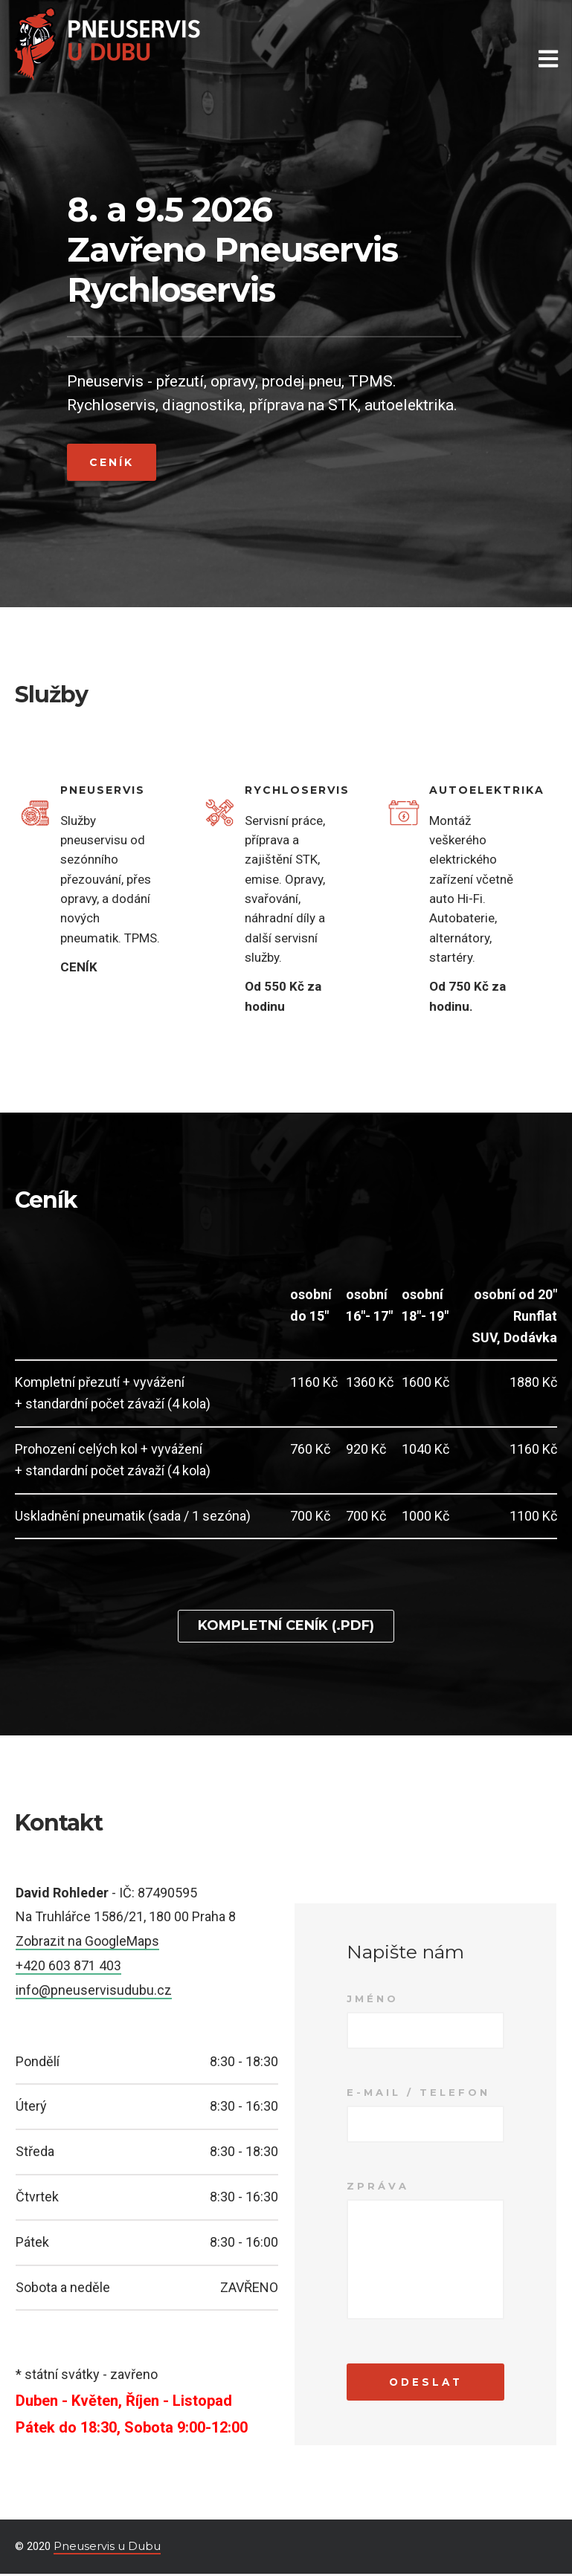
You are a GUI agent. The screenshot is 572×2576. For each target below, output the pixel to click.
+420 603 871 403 (68, 1965)
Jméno (373, 1998)
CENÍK (78, 966)
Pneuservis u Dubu (107, 2548)
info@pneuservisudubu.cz (94, 1989)
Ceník (111, 462)
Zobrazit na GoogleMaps (87, 1941)
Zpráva (378, 2186)
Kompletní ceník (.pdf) (286, 1625)
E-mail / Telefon (418, 2092)
